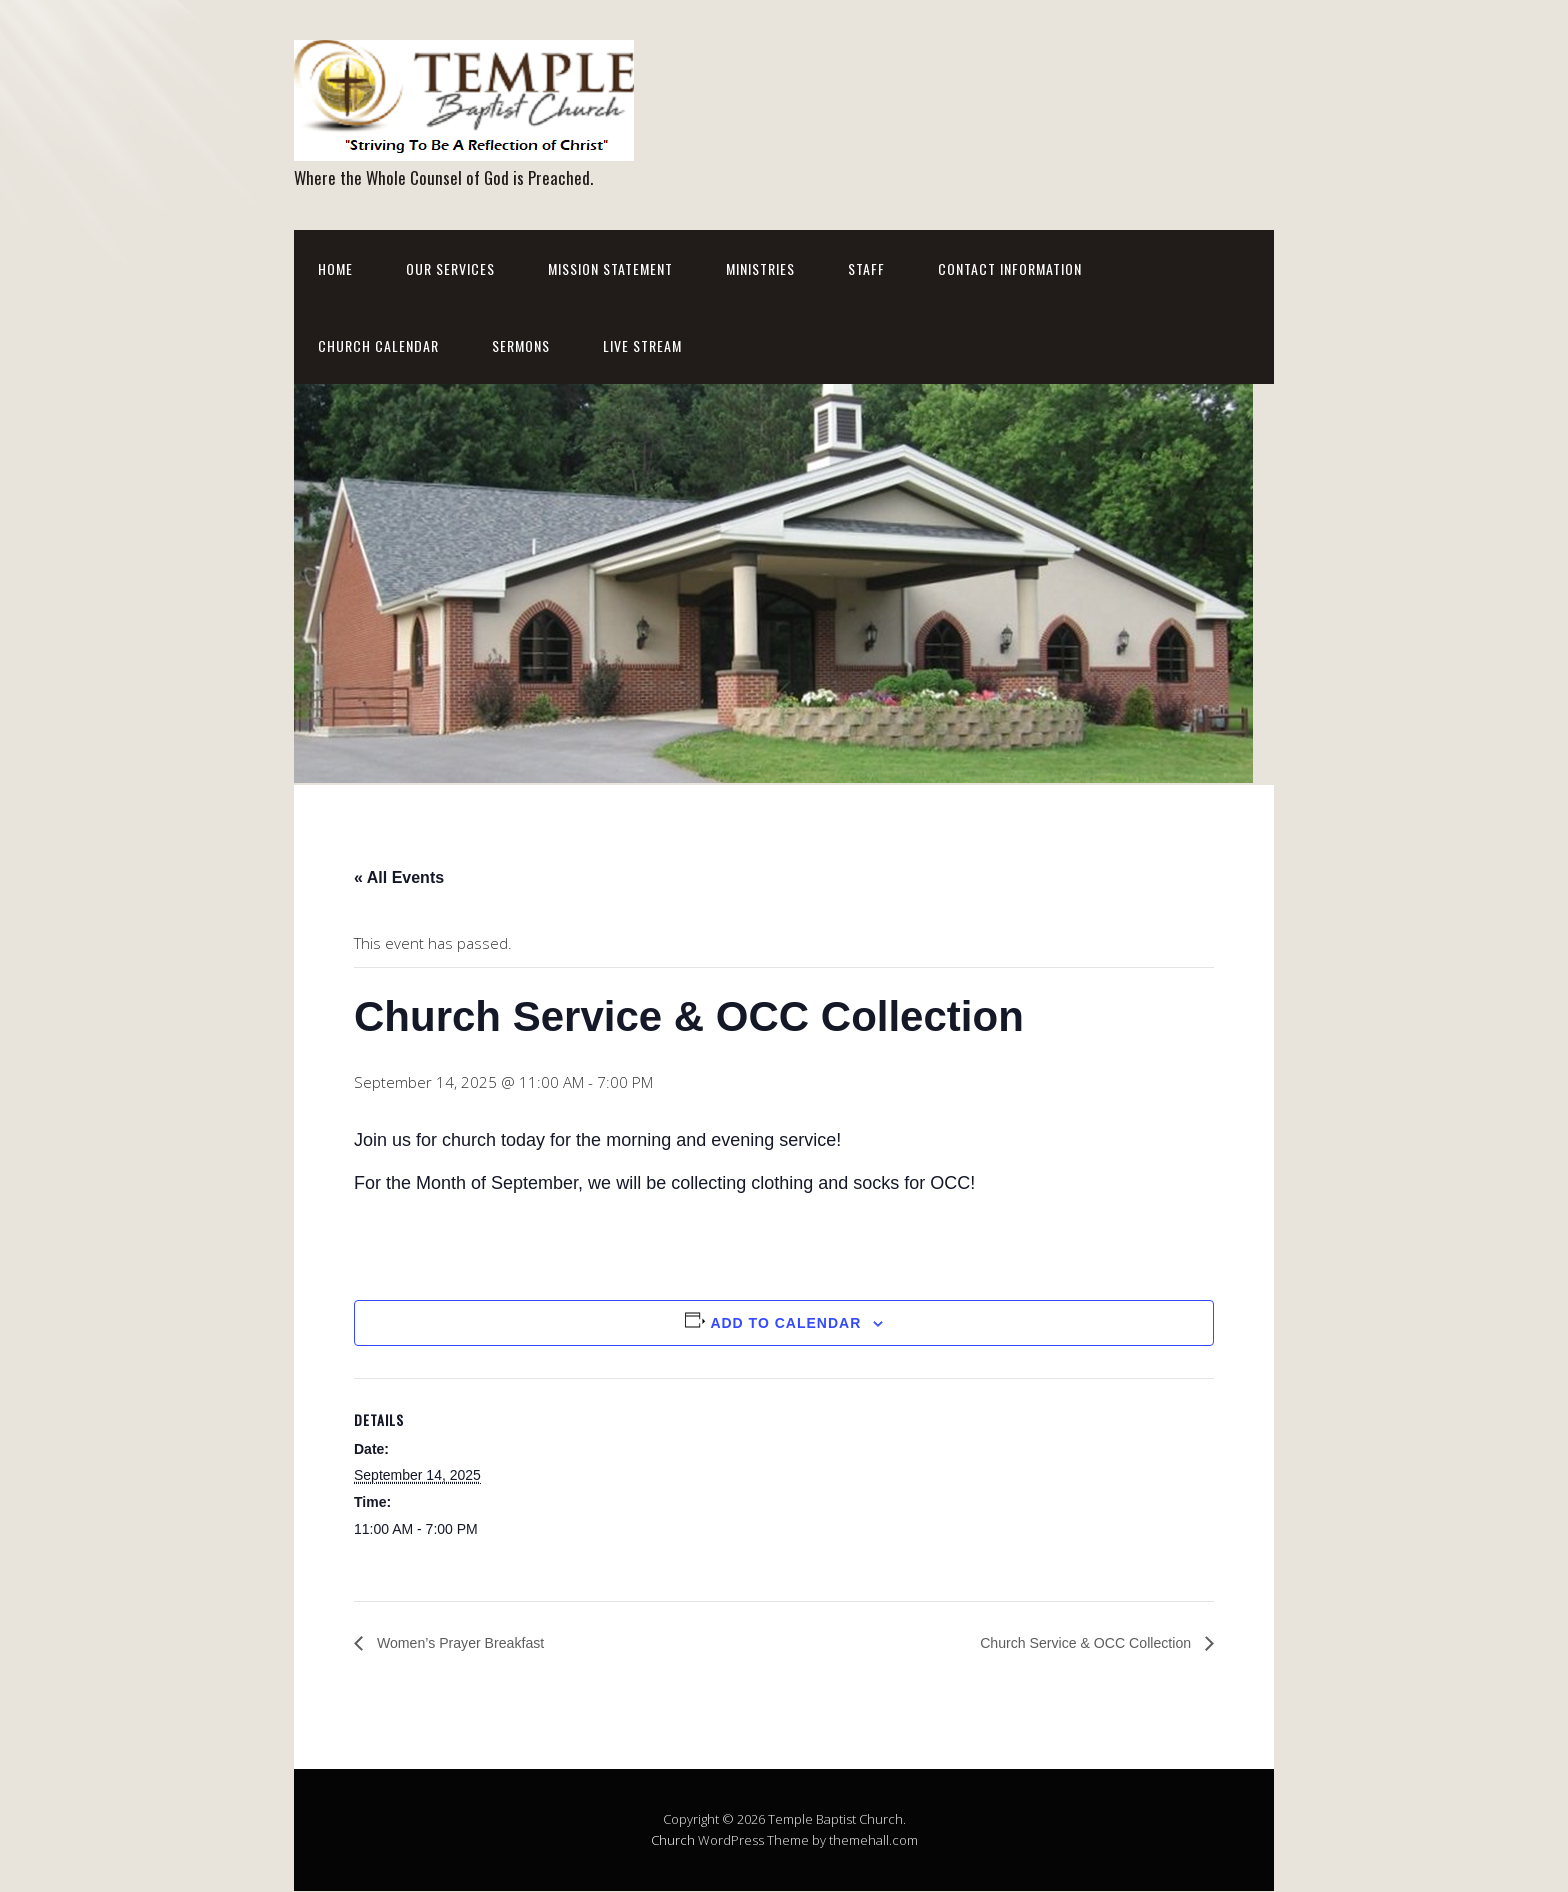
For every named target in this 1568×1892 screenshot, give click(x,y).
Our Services (450, 268)
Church (673, 1841)
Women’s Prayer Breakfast (470, 1642)
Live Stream (642, 345)
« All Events (399, 877)
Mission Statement (610, 268)
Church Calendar (378, 345)
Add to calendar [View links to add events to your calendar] (785, 1323)
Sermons (521, 345)
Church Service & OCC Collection (1073, 1642)
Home (335, 268)
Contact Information (1010, 268)
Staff (866, 268)
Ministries (760, 268)
